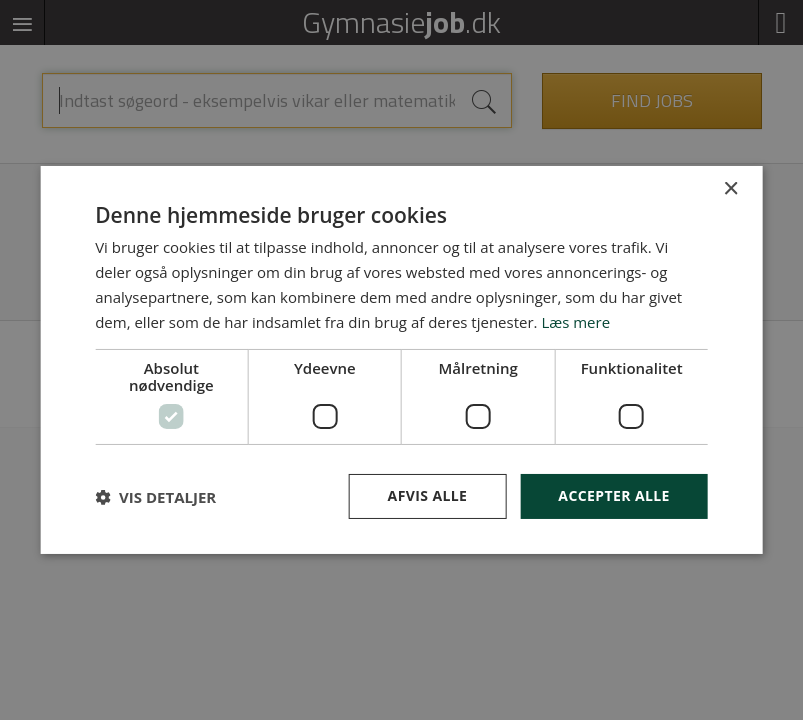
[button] (155, 497)
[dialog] (401, 360)
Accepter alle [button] (613, 495)
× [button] (730, 189)
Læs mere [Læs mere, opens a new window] (575, 322)
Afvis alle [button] (428, 495)
